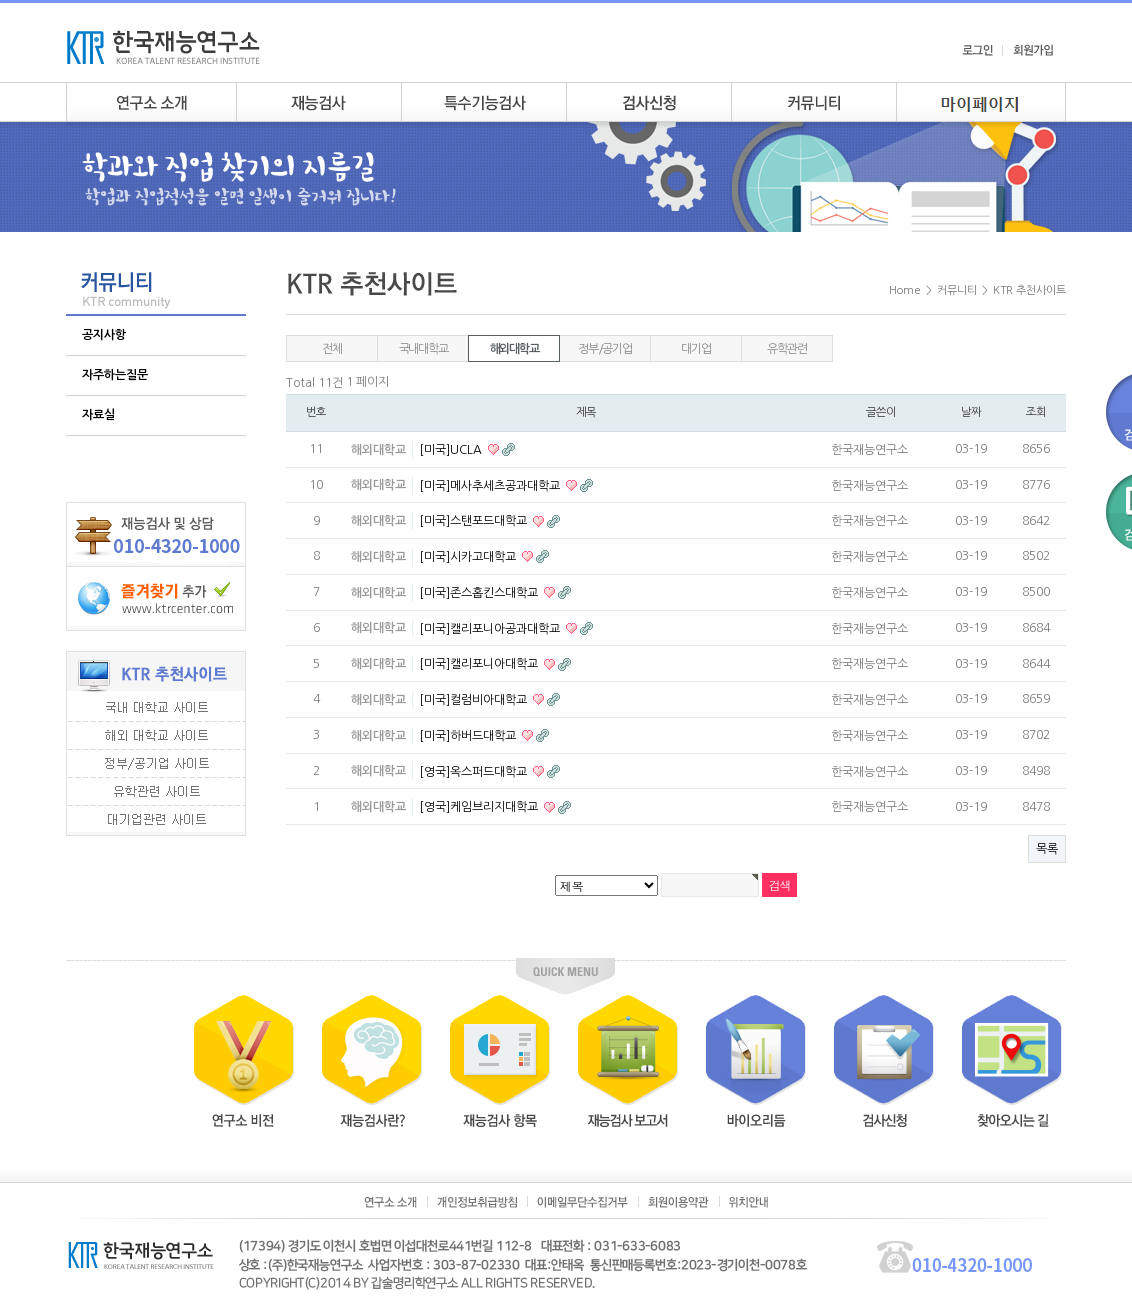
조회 (1036, 412)
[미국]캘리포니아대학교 (480, 664)
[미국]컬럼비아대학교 (474, 700)
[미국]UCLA (452, 450)
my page (981, 102)
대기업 (695, 349)
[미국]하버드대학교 (469, 736)
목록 (1047, 849)
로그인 (977, 50)
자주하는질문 (115, 375)
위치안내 (748, 1202)
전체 (332, 349)
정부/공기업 (605, 349)
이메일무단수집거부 (582, 1202)
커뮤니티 (813, 102)
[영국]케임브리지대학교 (480, 807)
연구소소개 (151, 102)
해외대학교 (514, 349)
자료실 (98, 415)
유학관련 (786, 349)
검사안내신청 (648, 102)
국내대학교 (423, 349)
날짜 (971, 412)
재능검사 (318, 102)
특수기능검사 (483, 102)
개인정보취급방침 (477, 1202)
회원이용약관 (678, 1202)
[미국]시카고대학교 (469, 557)
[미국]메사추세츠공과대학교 (491, 485)
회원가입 (1033, 50)
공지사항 (104, 335)
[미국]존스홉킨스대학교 (480, 593)
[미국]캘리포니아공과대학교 (491, 628)
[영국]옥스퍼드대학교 (474, 771)
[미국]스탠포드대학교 (474, 521)
